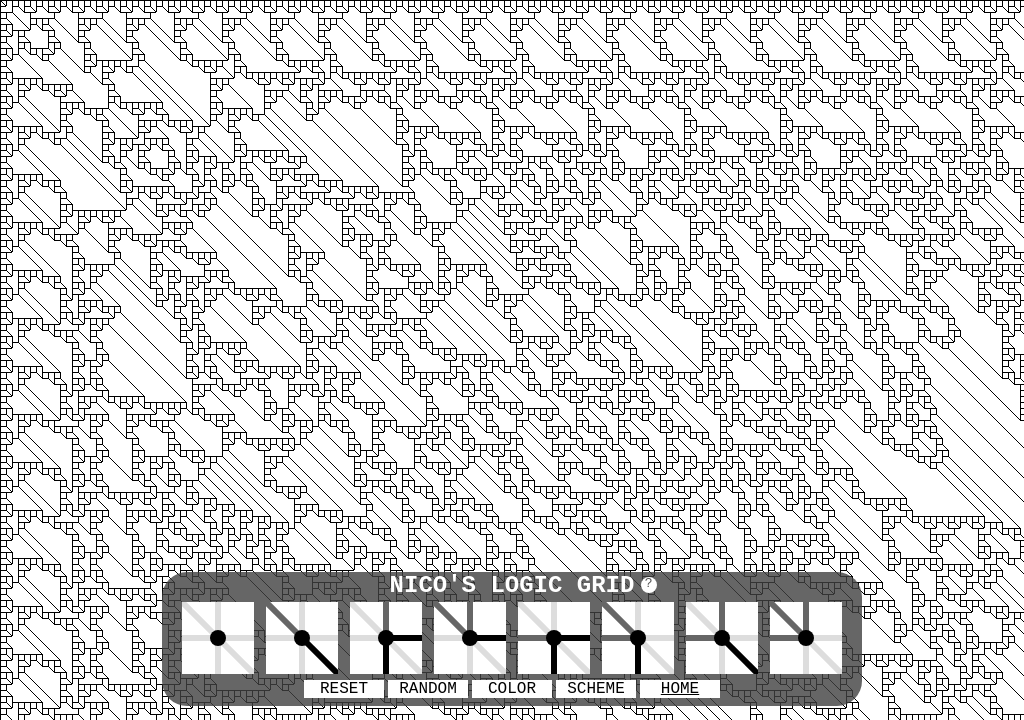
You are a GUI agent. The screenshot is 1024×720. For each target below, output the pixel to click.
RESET (344, 689)
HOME (680, 689)
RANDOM (428, 689)
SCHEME (596, 689)
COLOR (512, 689)
